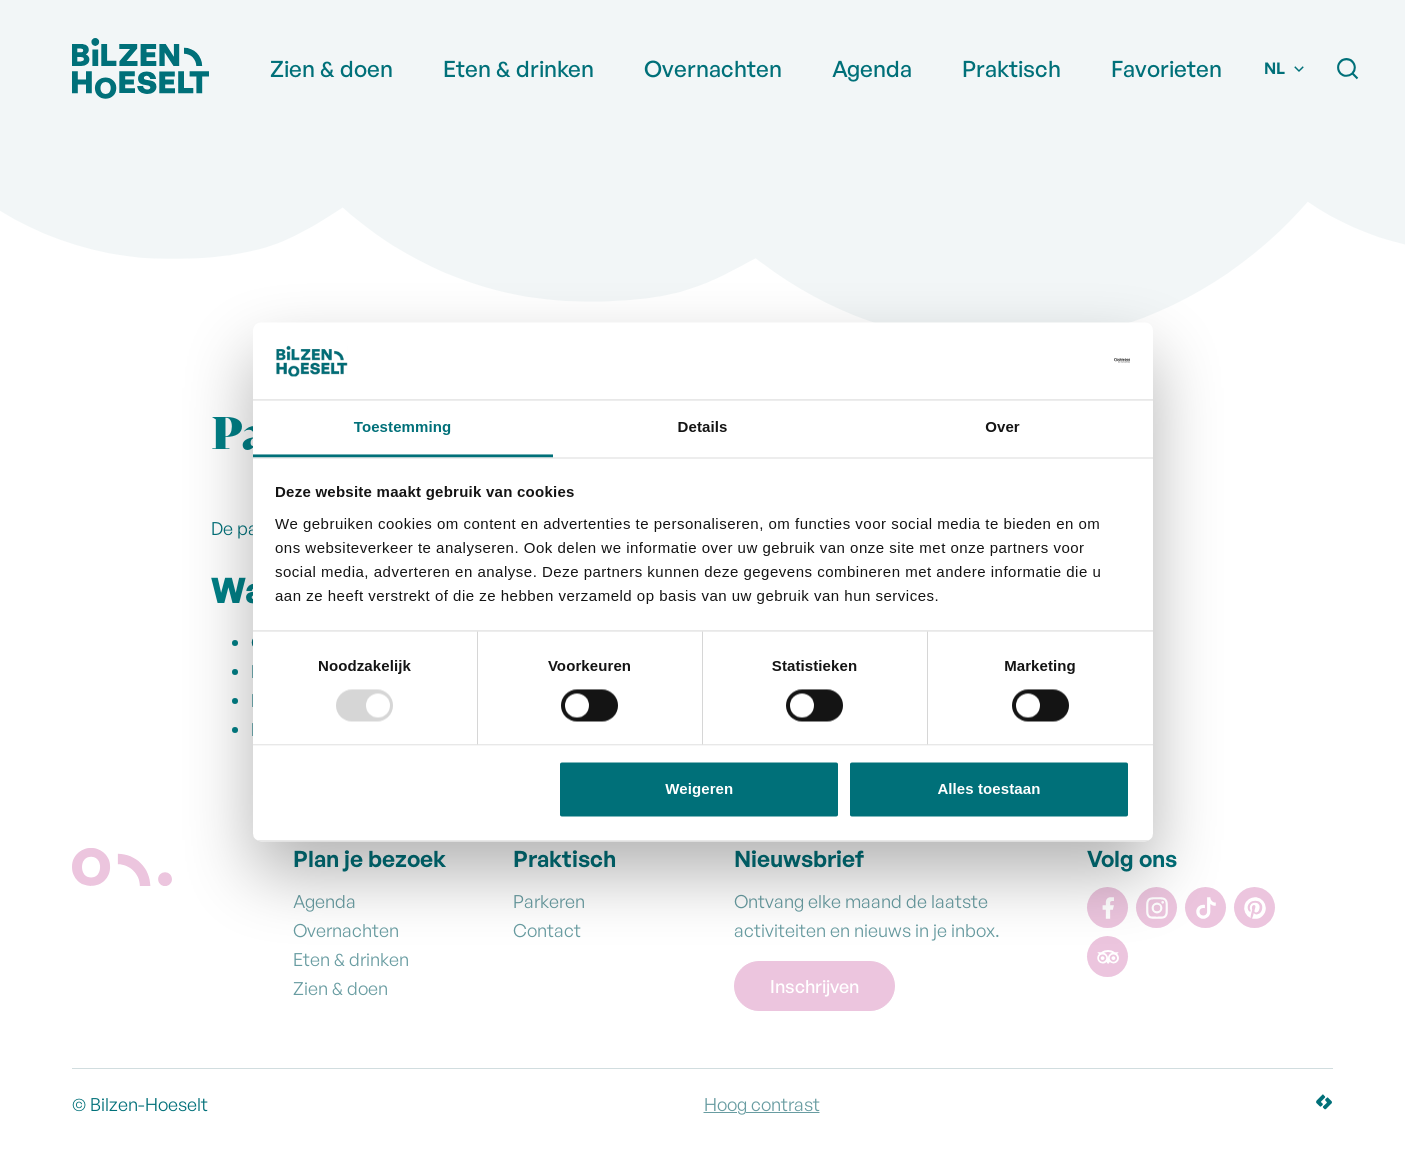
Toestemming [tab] (403, 426)
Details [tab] (703, 426)
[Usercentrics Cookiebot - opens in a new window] (1042, 361)
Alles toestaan (988, 788)
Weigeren (699, 788)
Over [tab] (1002, 426)
